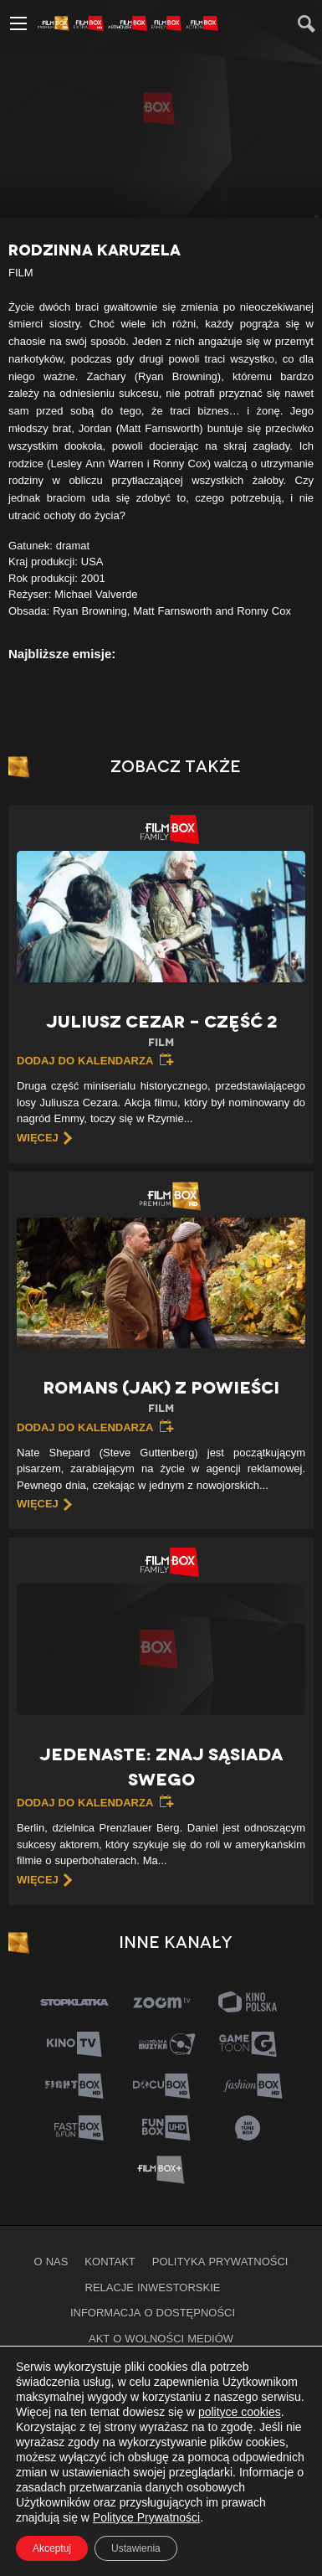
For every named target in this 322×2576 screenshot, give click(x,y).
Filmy (73, 2364)
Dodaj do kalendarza (85, 1060)
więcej (38, 1137)
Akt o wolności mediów (161, 2338)
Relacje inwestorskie (153, 2287)
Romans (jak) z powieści (161, 1397)
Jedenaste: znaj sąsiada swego (161, 1767)
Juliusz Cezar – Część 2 (161, 1031)
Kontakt (109, 2261)
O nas (51, 2261)
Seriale (128, 2364)
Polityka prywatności (220, 2261)
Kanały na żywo (216, 2364)
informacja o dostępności (152, 2312)
